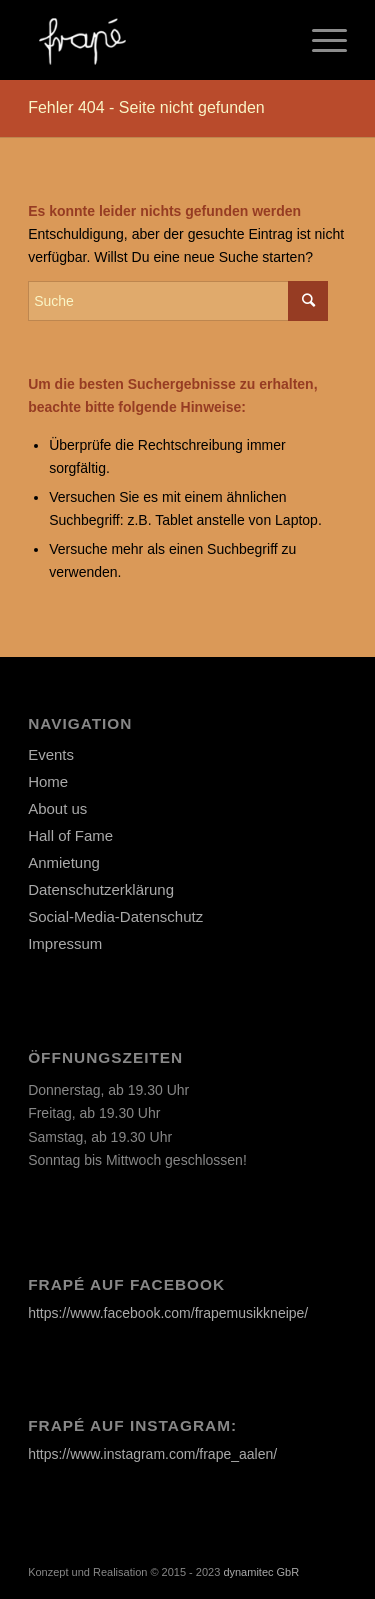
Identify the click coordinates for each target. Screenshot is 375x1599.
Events (51, 754)
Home (48, 781)
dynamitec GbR (261, 1572)
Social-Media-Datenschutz (115, 916)
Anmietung (64, 862)
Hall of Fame (70, 835)
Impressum (65, 943)
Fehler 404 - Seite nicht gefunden (146, 107)
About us (57, 808)
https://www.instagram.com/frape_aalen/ (152, 1454)
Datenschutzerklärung (101, 889)
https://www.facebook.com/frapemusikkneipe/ (168, 1313)
